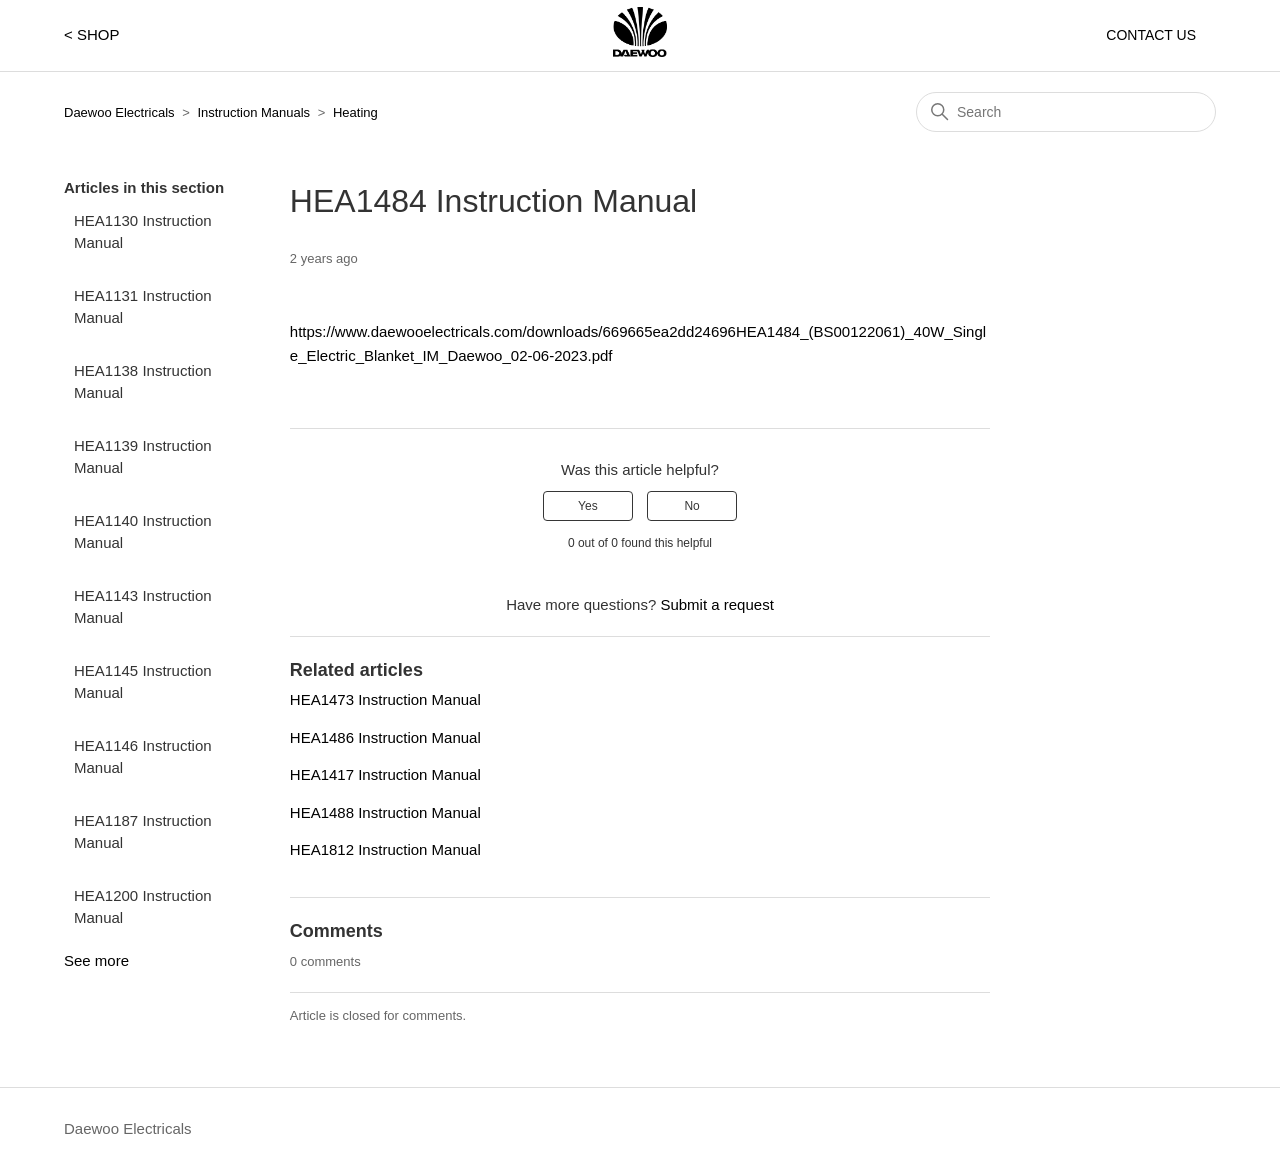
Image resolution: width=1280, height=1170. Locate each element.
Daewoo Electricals (119, 112)
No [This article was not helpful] (691, 506)
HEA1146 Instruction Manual (143, 757)
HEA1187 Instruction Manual (143, 832)
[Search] (1066, 112)
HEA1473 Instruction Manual (385, 699)
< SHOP (91, 34)
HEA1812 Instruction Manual (385, 849)
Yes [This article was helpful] (588, 506)
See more (96, 960)
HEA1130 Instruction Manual (143, 232)
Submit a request (716, 604)
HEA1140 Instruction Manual (143, 532)
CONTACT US (1151, 35)
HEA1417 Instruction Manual (385, 774)
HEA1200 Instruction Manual (143, 907)
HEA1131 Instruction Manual (143, 307)
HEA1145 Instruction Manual (143, 682)
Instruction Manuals (253, 112)
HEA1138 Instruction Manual (143, 382)
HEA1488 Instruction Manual (385, 812)
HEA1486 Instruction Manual (385, 737)
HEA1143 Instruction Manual (143, 607)
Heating (355, 112)
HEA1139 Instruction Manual (143, 457)
